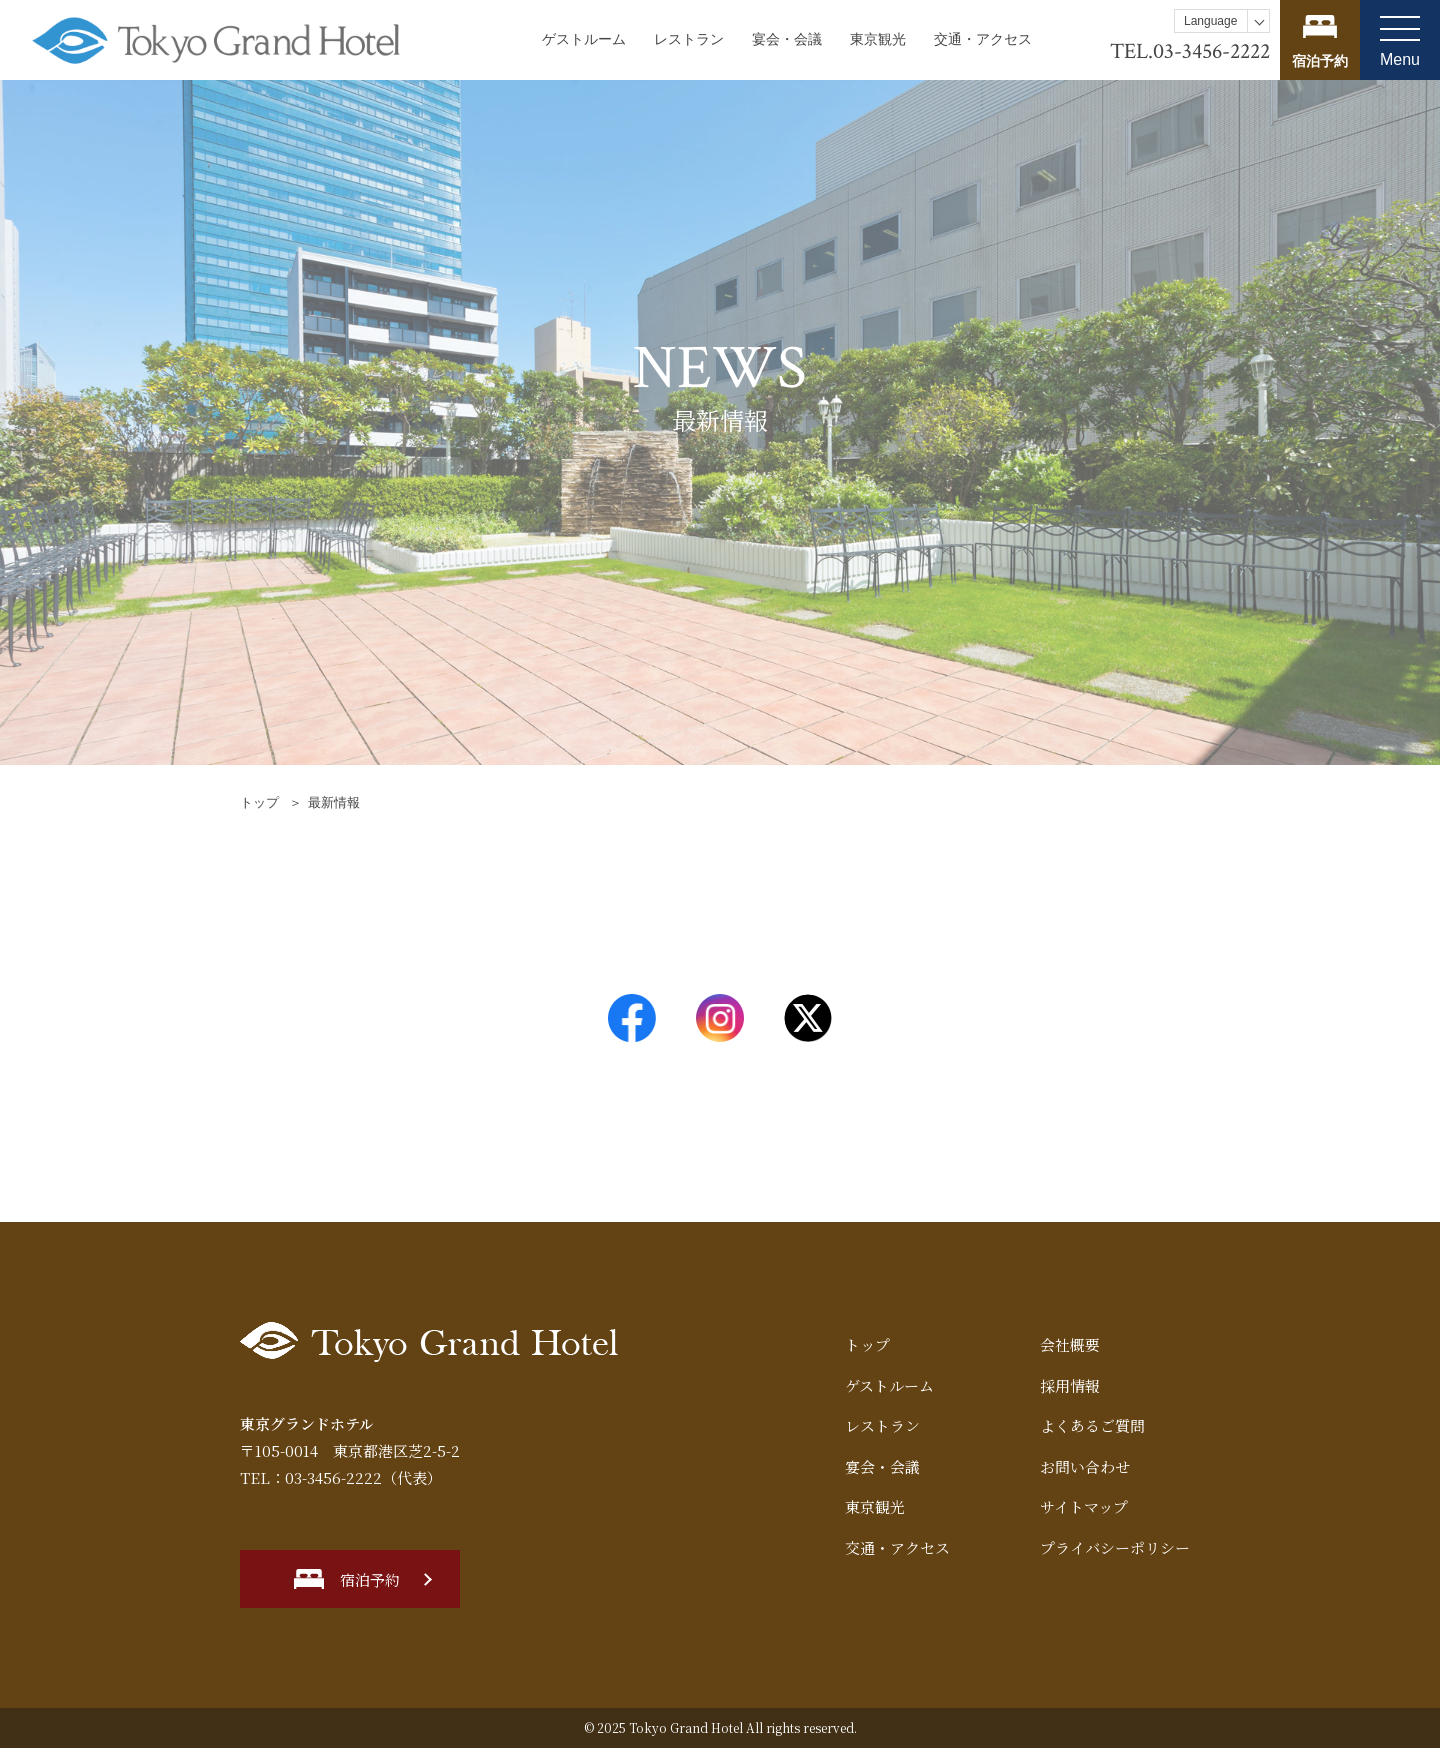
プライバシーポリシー (1115, 1547)
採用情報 (1070, 1385)
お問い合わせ (1085, 1466)
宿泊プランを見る (1320, 40)
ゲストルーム (584, 39)
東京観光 (878, 39)
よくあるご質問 (1092, 1425)
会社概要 (1070, 1344)
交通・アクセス (983, 39)
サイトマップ (1084, 1506)
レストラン (689, 39)
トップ (259, 802)
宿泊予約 (370, 1579)
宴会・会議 (787, 39)
